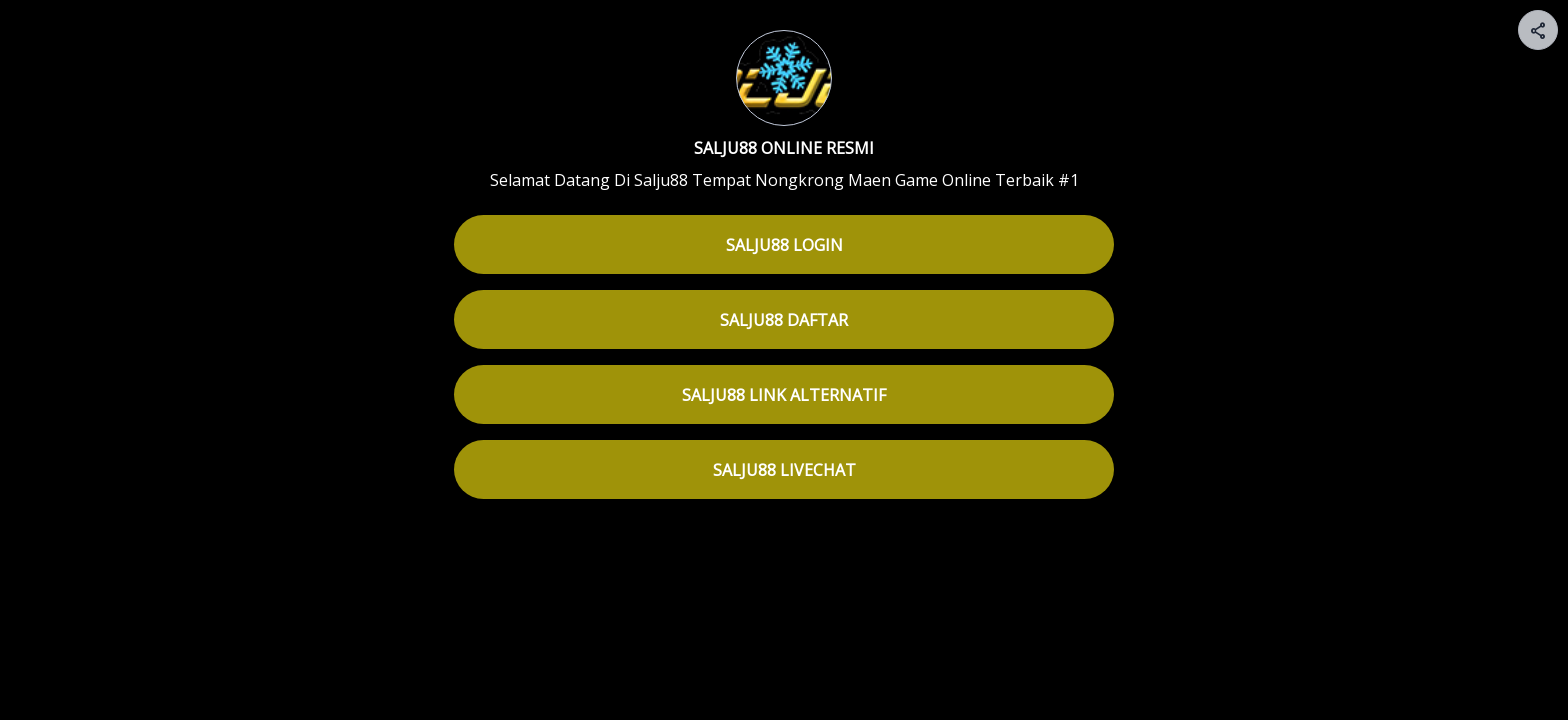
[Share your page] (1538, 30)
